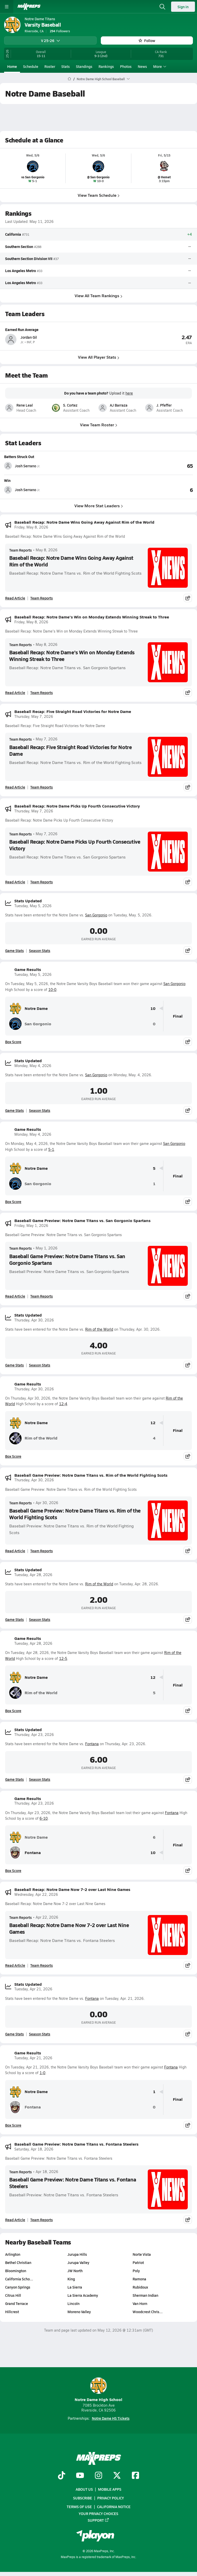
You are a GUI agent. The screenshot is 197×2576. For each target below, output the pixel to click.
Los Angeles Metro (20, 270)
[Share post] (188, 598)
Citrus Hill (13, 2295)
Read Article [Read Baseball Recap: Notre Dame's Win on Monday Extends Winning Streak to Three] (15, 692)
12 (152, 1422)
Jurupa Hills (77, 2254)
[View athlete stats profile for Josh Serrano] (51, 466)
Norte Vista (142, 2254)
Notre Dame (28, 1008)
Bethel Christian (18, 2262)
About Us (84, 2489)
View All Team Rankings (98, 295)
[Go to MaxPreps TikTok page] (61, 2475)
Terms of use (79, 2506)
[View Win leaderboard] (145, 489)
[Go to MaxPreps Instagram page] (98, 2475)
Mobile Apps (109, 2489)
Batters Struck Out (19, 456)
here (129, 393)
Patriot (138, 2262)
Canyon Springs (17, 2287)
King (71, 2278)
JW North (75, 2270)
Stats (65, 66)
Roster (49, 66)
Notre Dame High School (98, 2389)
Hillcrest (12, 2311)
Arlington (12, 2254)
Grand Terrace (16, 2303)
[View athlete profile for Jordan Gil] (98, 329)
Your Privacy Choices (98, 2513)
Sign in (183, 6)
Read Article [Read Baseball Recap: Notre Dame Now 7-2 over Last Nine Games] (15, 1965)
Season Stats (39, 950)
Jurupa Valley (78, 2262)
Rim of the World (99, 1329)
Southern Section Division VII (28, 258)
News (142, 66)
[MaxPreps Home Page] (69, 79)
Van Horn (140, 2303)
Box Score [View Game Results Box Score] (13, 1041)
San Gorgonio (96, 915)
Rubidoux (140, 2287)
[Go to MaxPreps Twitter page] (117, 2475)
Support (98, 2520)
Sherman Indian (145, 2295)
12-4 (63, 1403)
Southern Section (19, 246)
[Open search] (162, 6)
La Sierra (74, 2287)
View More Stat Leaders (98, 506)
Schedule (30, 66)
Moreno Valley (79, 2311)
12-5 (63, 1658)
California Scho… (19, 2278)
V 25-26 (50, 40)
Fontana (92, 1743)
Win (7, 480)
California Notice (114, 2506)
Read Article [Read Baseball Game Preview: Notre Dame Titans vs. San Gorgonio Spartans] (15, 1296)
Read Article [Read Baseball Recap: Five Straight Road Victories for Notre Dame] (15, 787)
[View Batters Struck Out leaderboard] (145, 465)
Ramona (139, 2278)
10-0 (52, 989)
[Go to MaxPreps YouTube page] (80, 2475)
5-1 (51, 1149)
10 (152, 1008)
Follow (147, 40)
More (159, 66)
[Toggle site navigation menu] (6, 6)
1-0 (42, 2072)
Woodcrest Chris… (148, 2311)
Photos (126, 66)
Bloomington (15, 2270)
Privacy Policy (110, 2497)
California (13, 234)
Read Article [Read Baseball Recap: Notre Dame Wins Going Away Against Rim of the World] (15, 598)
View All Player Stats (98, 357)
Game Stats (14, 950)
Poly (136, 2270)
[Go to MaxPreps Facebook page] (135, 2475)
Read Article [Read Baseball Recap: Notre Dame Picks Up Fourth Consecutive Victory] (15, 881)
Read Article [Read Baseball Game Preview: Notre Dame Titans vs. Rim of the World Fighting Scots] (15, 1550)
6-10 (44, 1818)
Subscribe (82, 2497)
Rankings (106, 66)
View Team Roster (98, 425)
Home (12, 66)
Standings (84, 66)
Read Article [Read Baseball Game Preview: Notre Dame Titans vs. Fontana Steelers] (15, 2219)
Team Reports (20, 550)
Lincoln (73, 2303)
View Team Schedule (99, 195)
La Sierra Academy (82, 2295)
